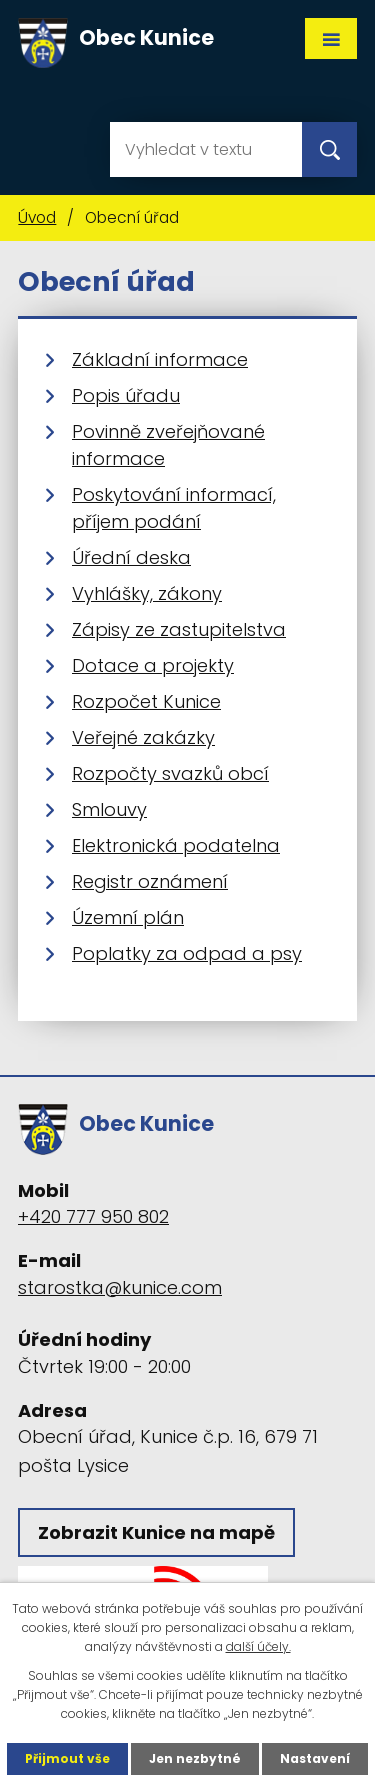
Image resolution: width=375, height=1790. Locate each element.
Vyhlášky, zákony (147, 593)
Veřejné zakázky (143, 737)
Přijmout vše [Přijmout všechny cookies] (67, 1758)
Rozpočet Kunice (146, 701)
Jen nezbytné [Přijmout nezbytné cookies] (195, 1758)
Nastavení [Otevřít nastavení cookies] (315, 1758)
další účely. (258, 1646)
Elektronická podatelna (176, 845)
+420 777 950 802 (93, 1216)
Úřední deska (131, 557)
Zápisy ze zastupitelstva (179, 629)
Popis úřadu (126, 395)
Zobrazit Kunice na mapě (156, 1532)
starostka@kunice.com (120, 1287)
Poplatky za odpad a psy (187, 953)
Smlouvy (109, 809)
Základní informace (160, 359)
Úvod (37, 217)
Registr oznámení (150, 881)
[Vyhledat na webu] (206, 149)
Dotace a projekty (153, 665)
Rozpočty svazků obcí (170, 773)
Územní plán (128, 917)
